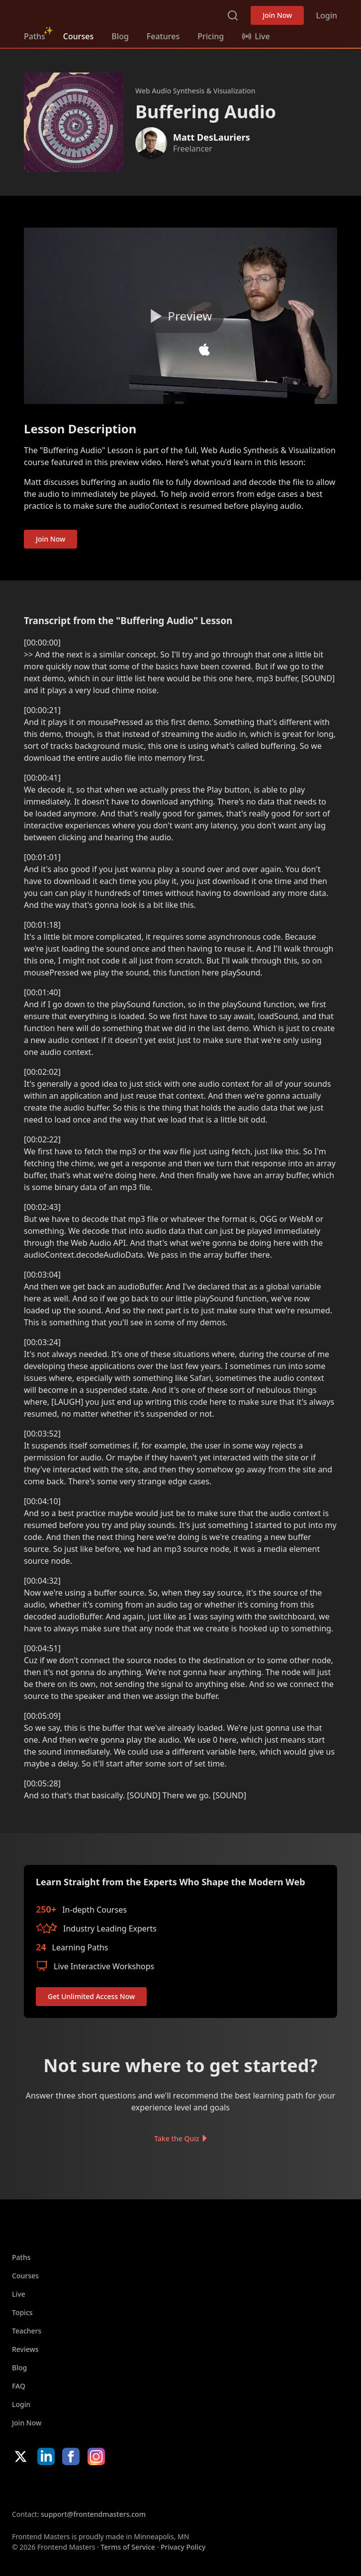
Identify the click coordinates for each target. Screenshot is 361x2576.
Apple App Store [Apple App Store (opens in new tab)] (42, 2487)
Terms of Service (127, 2547)
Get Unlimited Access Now (91, 1996)
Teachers (26, 2330)
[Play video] (180, 316)
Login (326, 15)
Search (233, 15)
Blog (119, 36)
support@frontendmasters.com (93, 2514)
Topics (22, 2312)
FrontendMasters (76, 13)
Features (163, 36)
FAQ (18, 2386)
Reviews (25, 2349)
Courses (78, 36)
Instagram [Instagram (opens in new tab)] (96, 2456)
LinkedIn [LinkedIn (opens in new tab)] (46, 2456)
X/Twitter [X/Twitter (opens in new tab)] (20, 2456)
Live (18, 2294)
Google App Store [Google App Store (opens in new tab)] (113, 2487)
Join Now (277, 15)
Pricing (210, 36)
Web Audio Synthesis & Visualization (195, 90)
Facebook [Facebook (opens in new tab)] (71, 2456)
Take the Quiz (176, 2138)
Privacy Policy (183, 2547)
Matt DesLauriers (211, 137)
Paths (34, 36)
